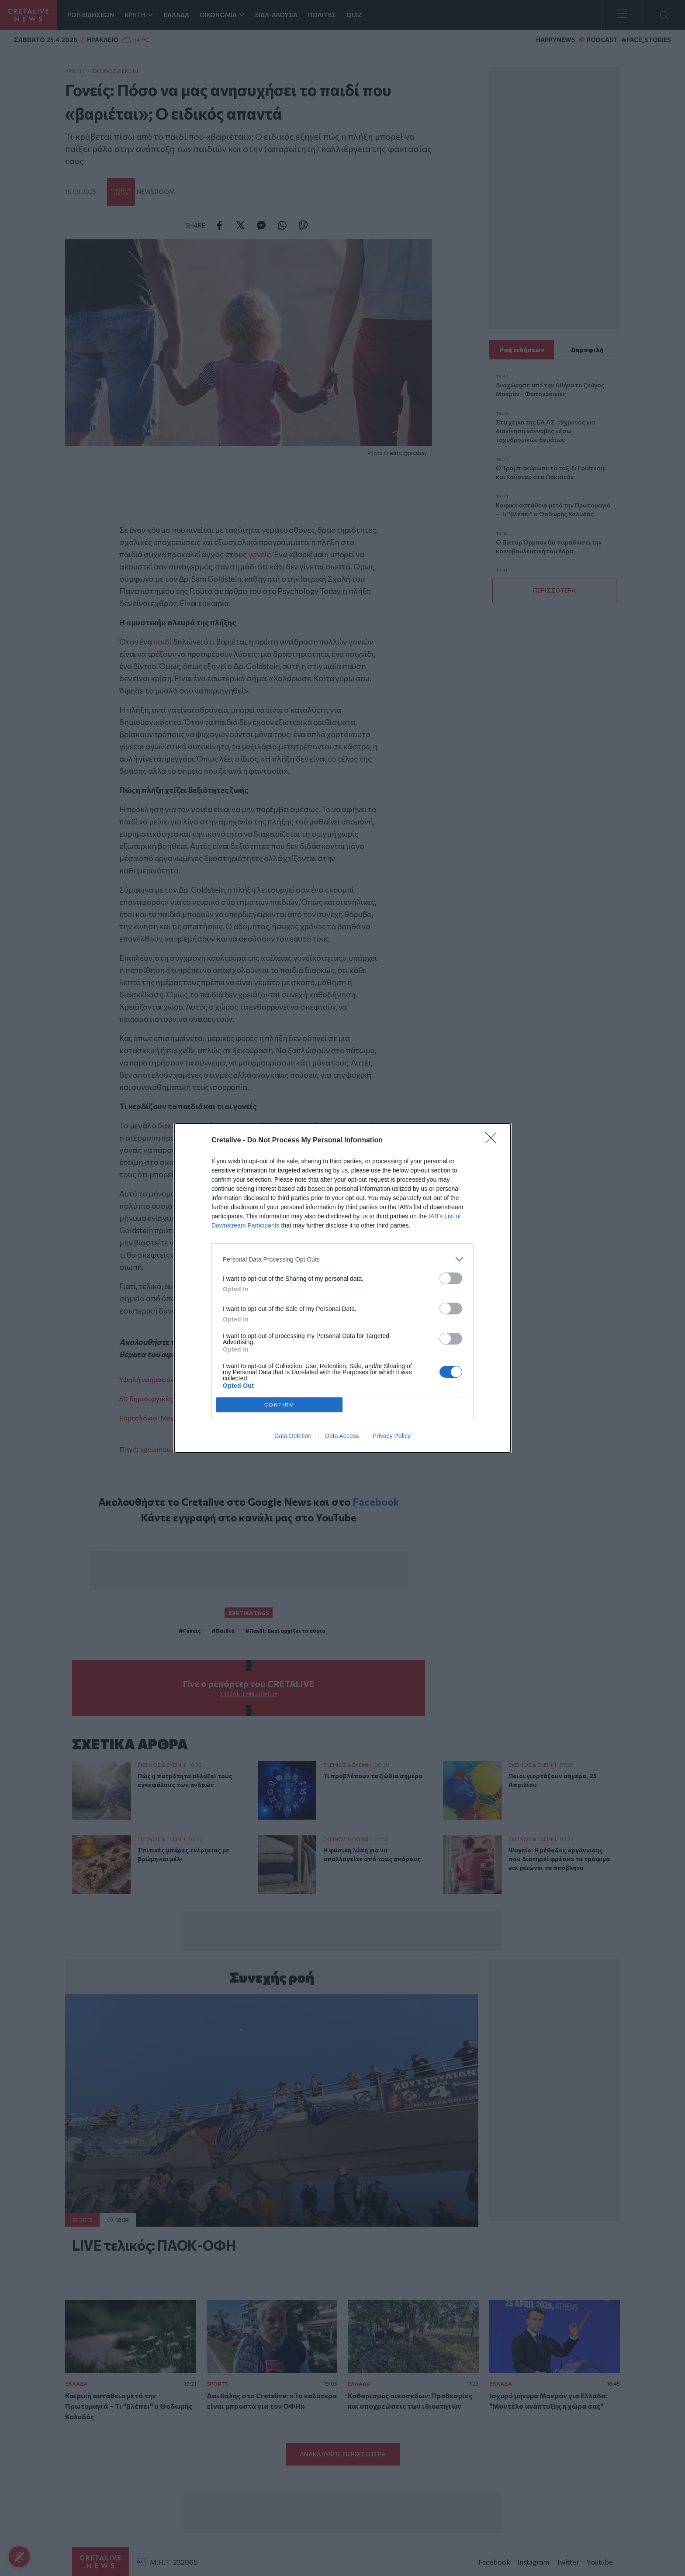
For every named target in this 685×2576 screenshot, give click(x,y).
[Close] (493, 1140)
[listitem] (342, 1259)
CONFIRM (279, 1405)
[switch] (450, 1278)
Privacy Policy (392, 1435)
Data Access (342, 1435)
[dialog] (342, 1288)
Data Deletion (292, 1435)
